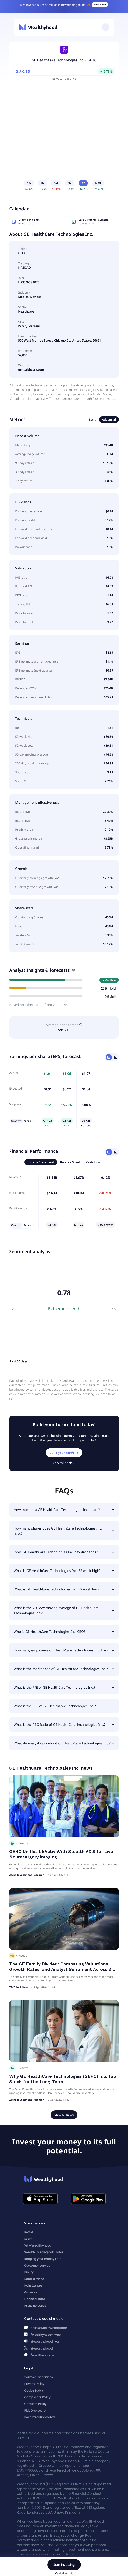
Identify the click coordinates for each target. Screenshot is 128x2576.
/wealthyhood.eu (43, 2355)
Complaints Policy (37, 2397)
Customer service (37, 2265)
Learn (28, 2239)
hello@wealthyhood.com (49, 2328)
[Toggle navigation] (106, 27)
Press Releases (35, 2306)
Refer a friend (34, 2279)
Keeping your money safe (42, 2259)
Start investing (64, 2564)
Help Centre (33, 2286)
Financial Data (34, 2299)
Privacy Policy (34, 2384)
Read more (100, 4)
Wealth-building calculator (43, 2252)
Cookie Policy (34, 2390)
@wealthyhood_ (43, 2348)
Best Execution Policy (39, 2417)
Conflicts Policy (35, 2404)
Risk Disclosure (35, 2410)
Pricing (29, 2272)
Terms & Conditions (38, 2377)
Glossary (30, 2292)
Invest (28, 2232)
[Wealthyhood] (38, 27)
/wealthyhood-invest (46, 2335)
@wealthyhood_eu (45, 2342)
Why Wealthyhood (37, 2245)
